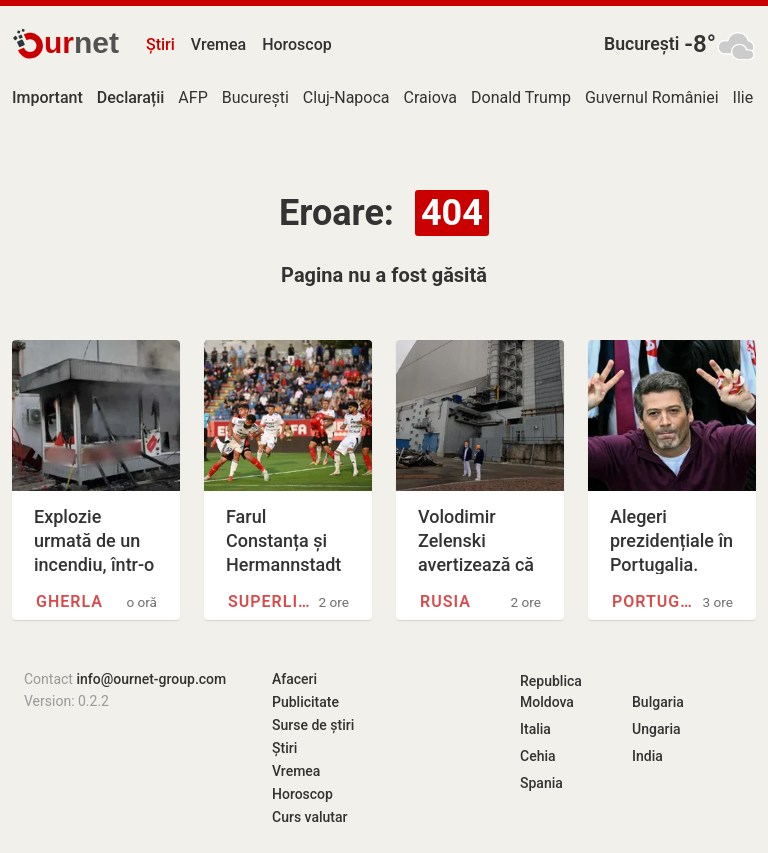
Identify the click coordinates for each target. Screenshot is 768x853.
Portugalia (654, 601)
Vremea (218, 44)
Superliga (270, 601)
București (641, 44)
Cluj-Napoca (346, 97)
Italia (535, 729)
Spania (541, 783)
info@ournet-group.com (151, 679)
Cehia (538, 756)
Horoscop (297, 44)
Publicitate (305, 702)
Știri (160, 44)
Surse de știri (313, 725)
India (647, 756)
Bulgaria (658, 702)
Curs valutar (309, 817)
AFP (192, 97)
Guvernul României (652, 97)
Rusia (445, 601)
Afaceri (294, 679)
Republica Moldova (551, 691)
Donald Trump (521, 97)
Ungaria (656, 729)
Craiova (430, 97)
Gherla (69, 601)
